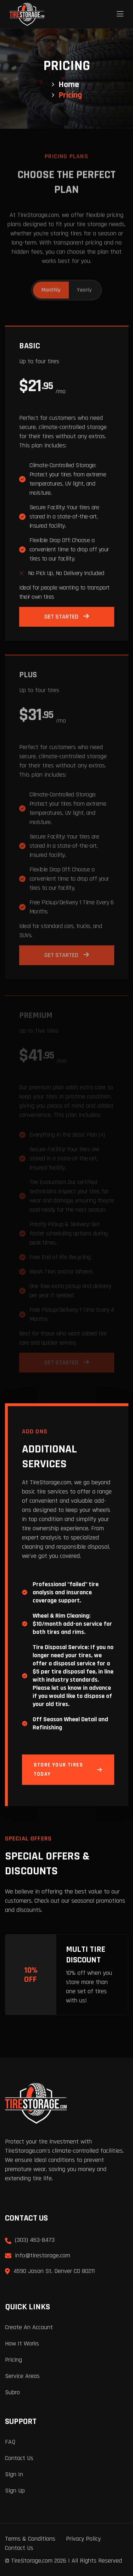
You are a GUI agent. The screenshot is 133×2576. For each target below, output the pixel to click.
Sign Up (15, 2491)
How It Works (22, 2343)
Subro (12, 2392)
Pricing (13, 2360)
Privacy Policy (83, 2539)
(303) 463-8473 (35, 2240)
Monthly (50, 288)
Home (69, 84)
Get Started (66, 619)
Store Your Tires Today (68, 1769)
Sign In (14, 2474)
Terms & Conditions (30, 2539)
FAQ (10, 2442)
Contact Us (19, 2458)
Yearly (84, 288)
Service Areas (22, 2376)
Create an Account (29, 2327)
